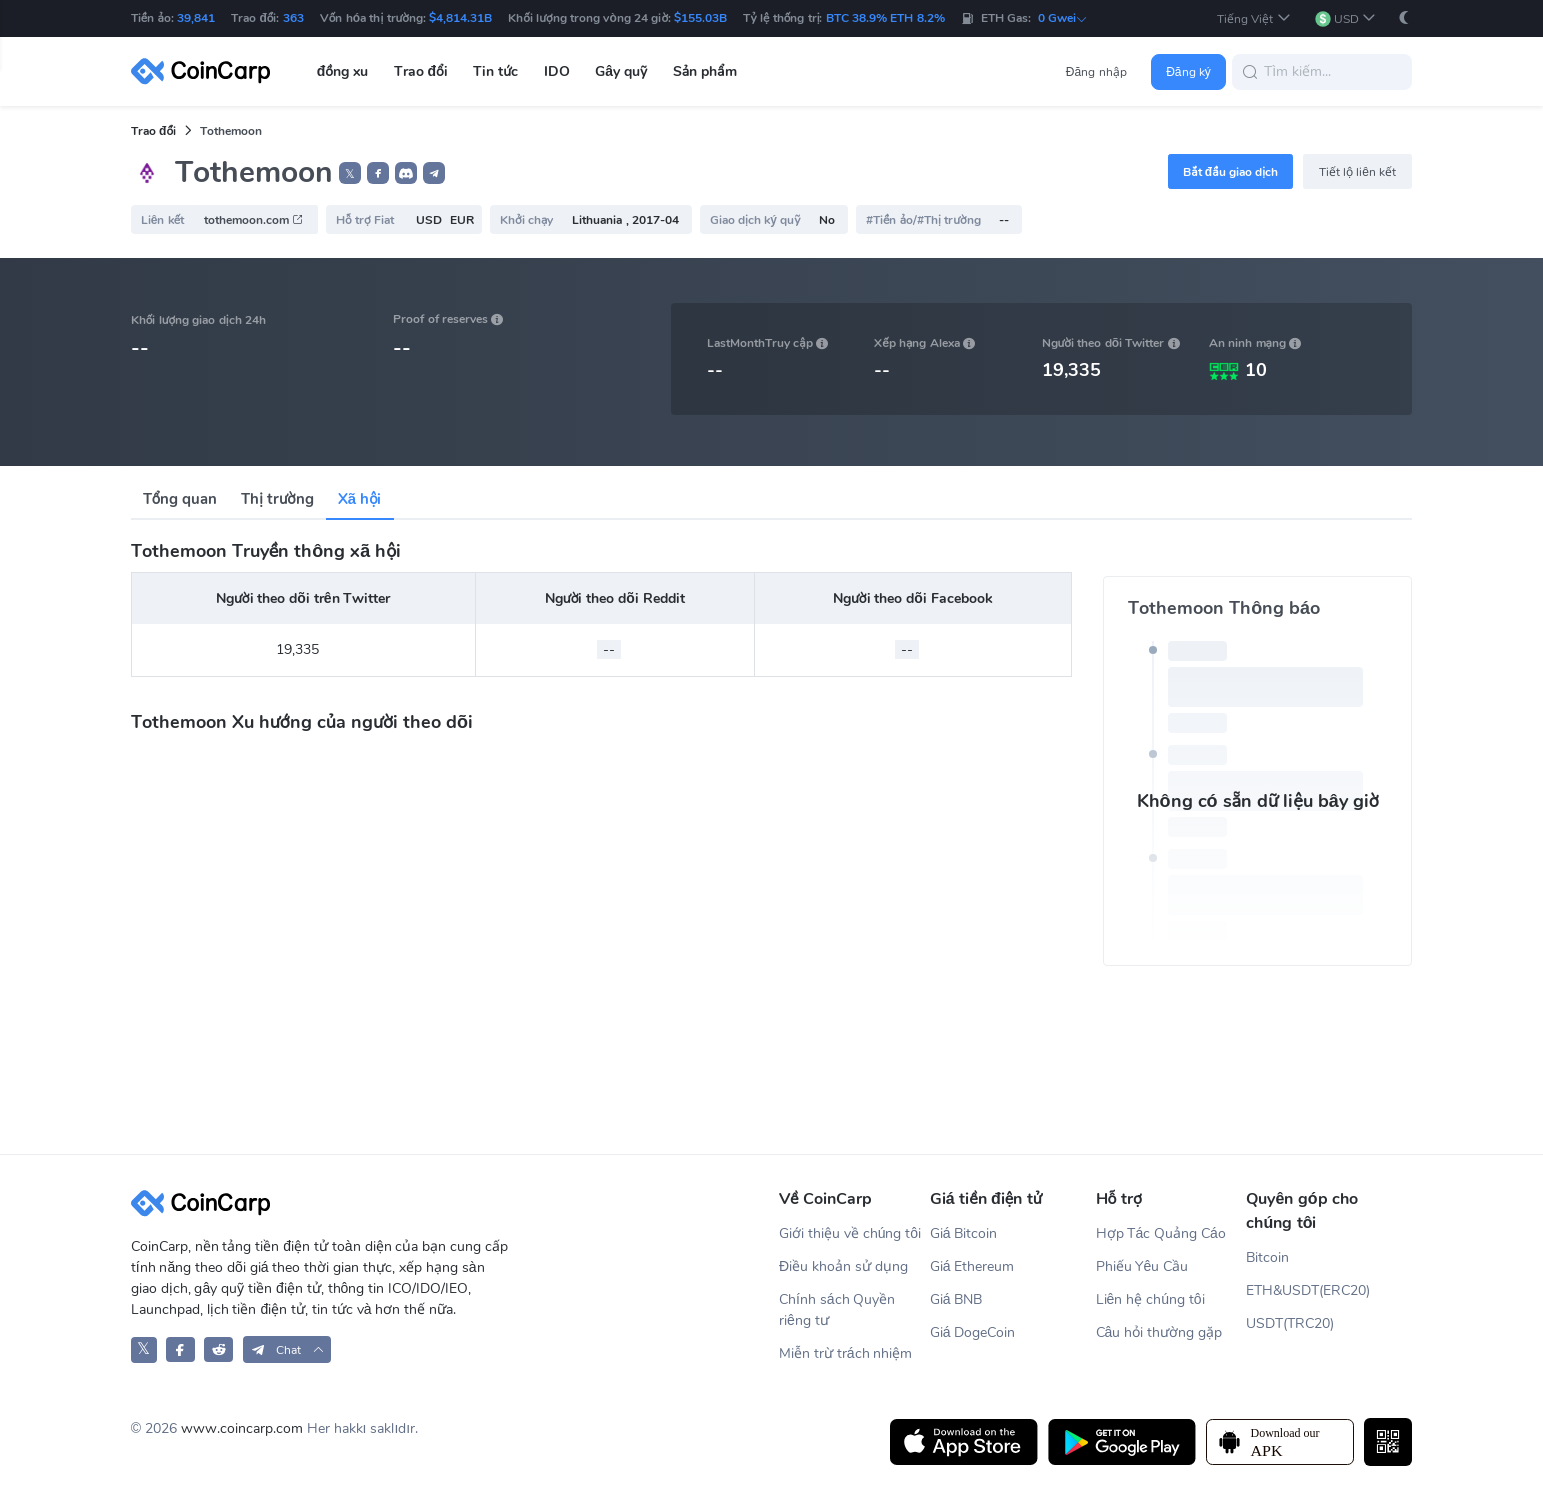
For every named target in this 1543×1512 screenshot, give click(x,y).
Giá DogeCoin (973, 1332)
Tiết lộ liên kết (1358, 172)
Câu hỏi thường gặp (1159, 1332)
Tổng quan (180, 499)
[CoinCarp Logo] (206, 71)
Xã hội (360, 499)
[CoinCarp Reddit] (218, 1349)
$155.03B (700, 18)
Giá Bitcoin (964, 1233)
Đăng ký (1188, 72)
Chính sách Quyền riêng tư (837, 1310)
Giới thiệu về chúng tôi (850, 1233)
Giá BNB (956, 1299)
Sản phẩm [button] (705, 71)
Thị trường (277, 499)
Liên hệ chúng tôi (1150, 1299)
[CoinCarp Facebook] (180, 1349)
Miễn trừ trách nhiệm (845, 1353)
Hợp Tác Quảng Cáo (1161, 1233)
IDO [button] (557, 71)
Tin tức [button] (495, 71)
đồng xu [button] (342, 71)
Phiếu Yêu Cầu (1142, 1266)
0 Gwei (1063, 18)
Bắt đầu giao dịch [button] (1230, 172)
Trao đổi (153, 131)
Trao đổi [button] (421, 71)
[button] (1254, 18)
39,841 (196, 18)
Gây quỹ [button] (621, 71)
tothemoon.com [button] (254, 220)
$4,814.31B (460, 18)
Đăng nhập (1096, 72)
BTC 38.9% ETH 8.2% (885, 18)
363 (293, 18)
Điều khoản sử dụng (843, 1266)
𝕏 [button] (350, 174)
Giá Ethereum (972, 1266)
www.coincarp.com (242, 1428)
